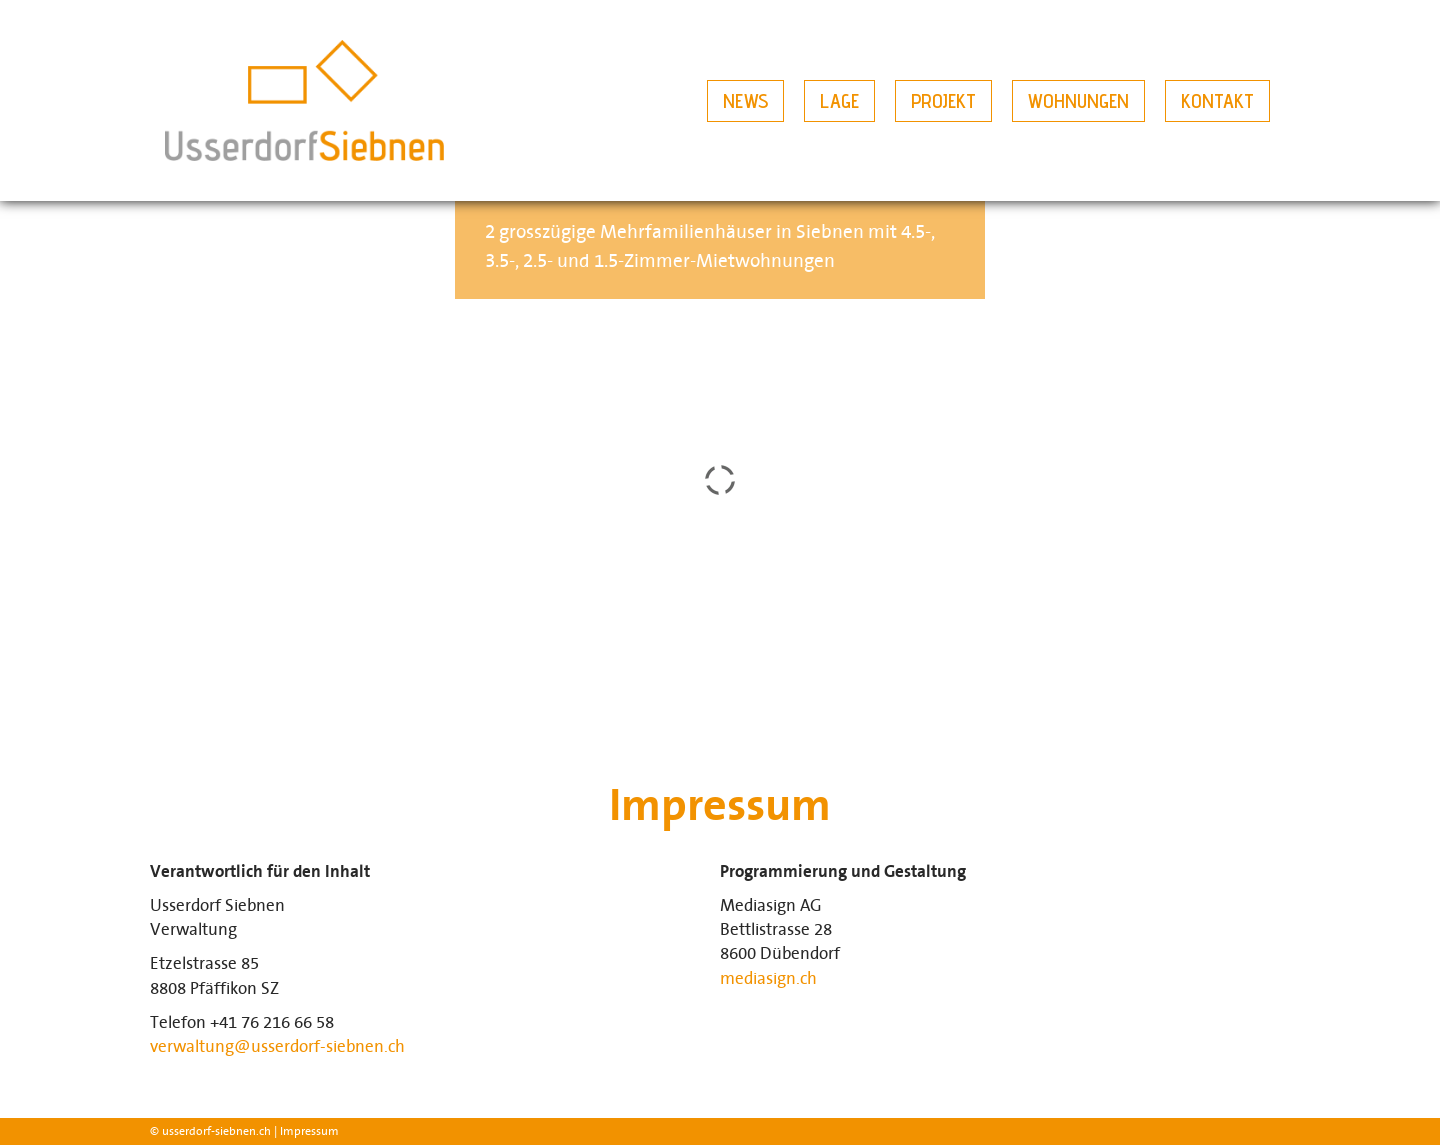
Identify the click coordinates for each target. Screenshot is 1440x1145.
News (745, 101)
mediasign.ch (768, 979)
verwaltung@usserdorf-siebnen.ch (277, 1047)
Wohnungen (1078, 101)
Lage (839, 101)
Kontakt (1217, 101)
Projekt (943, 101)
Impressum (309, 1131)
